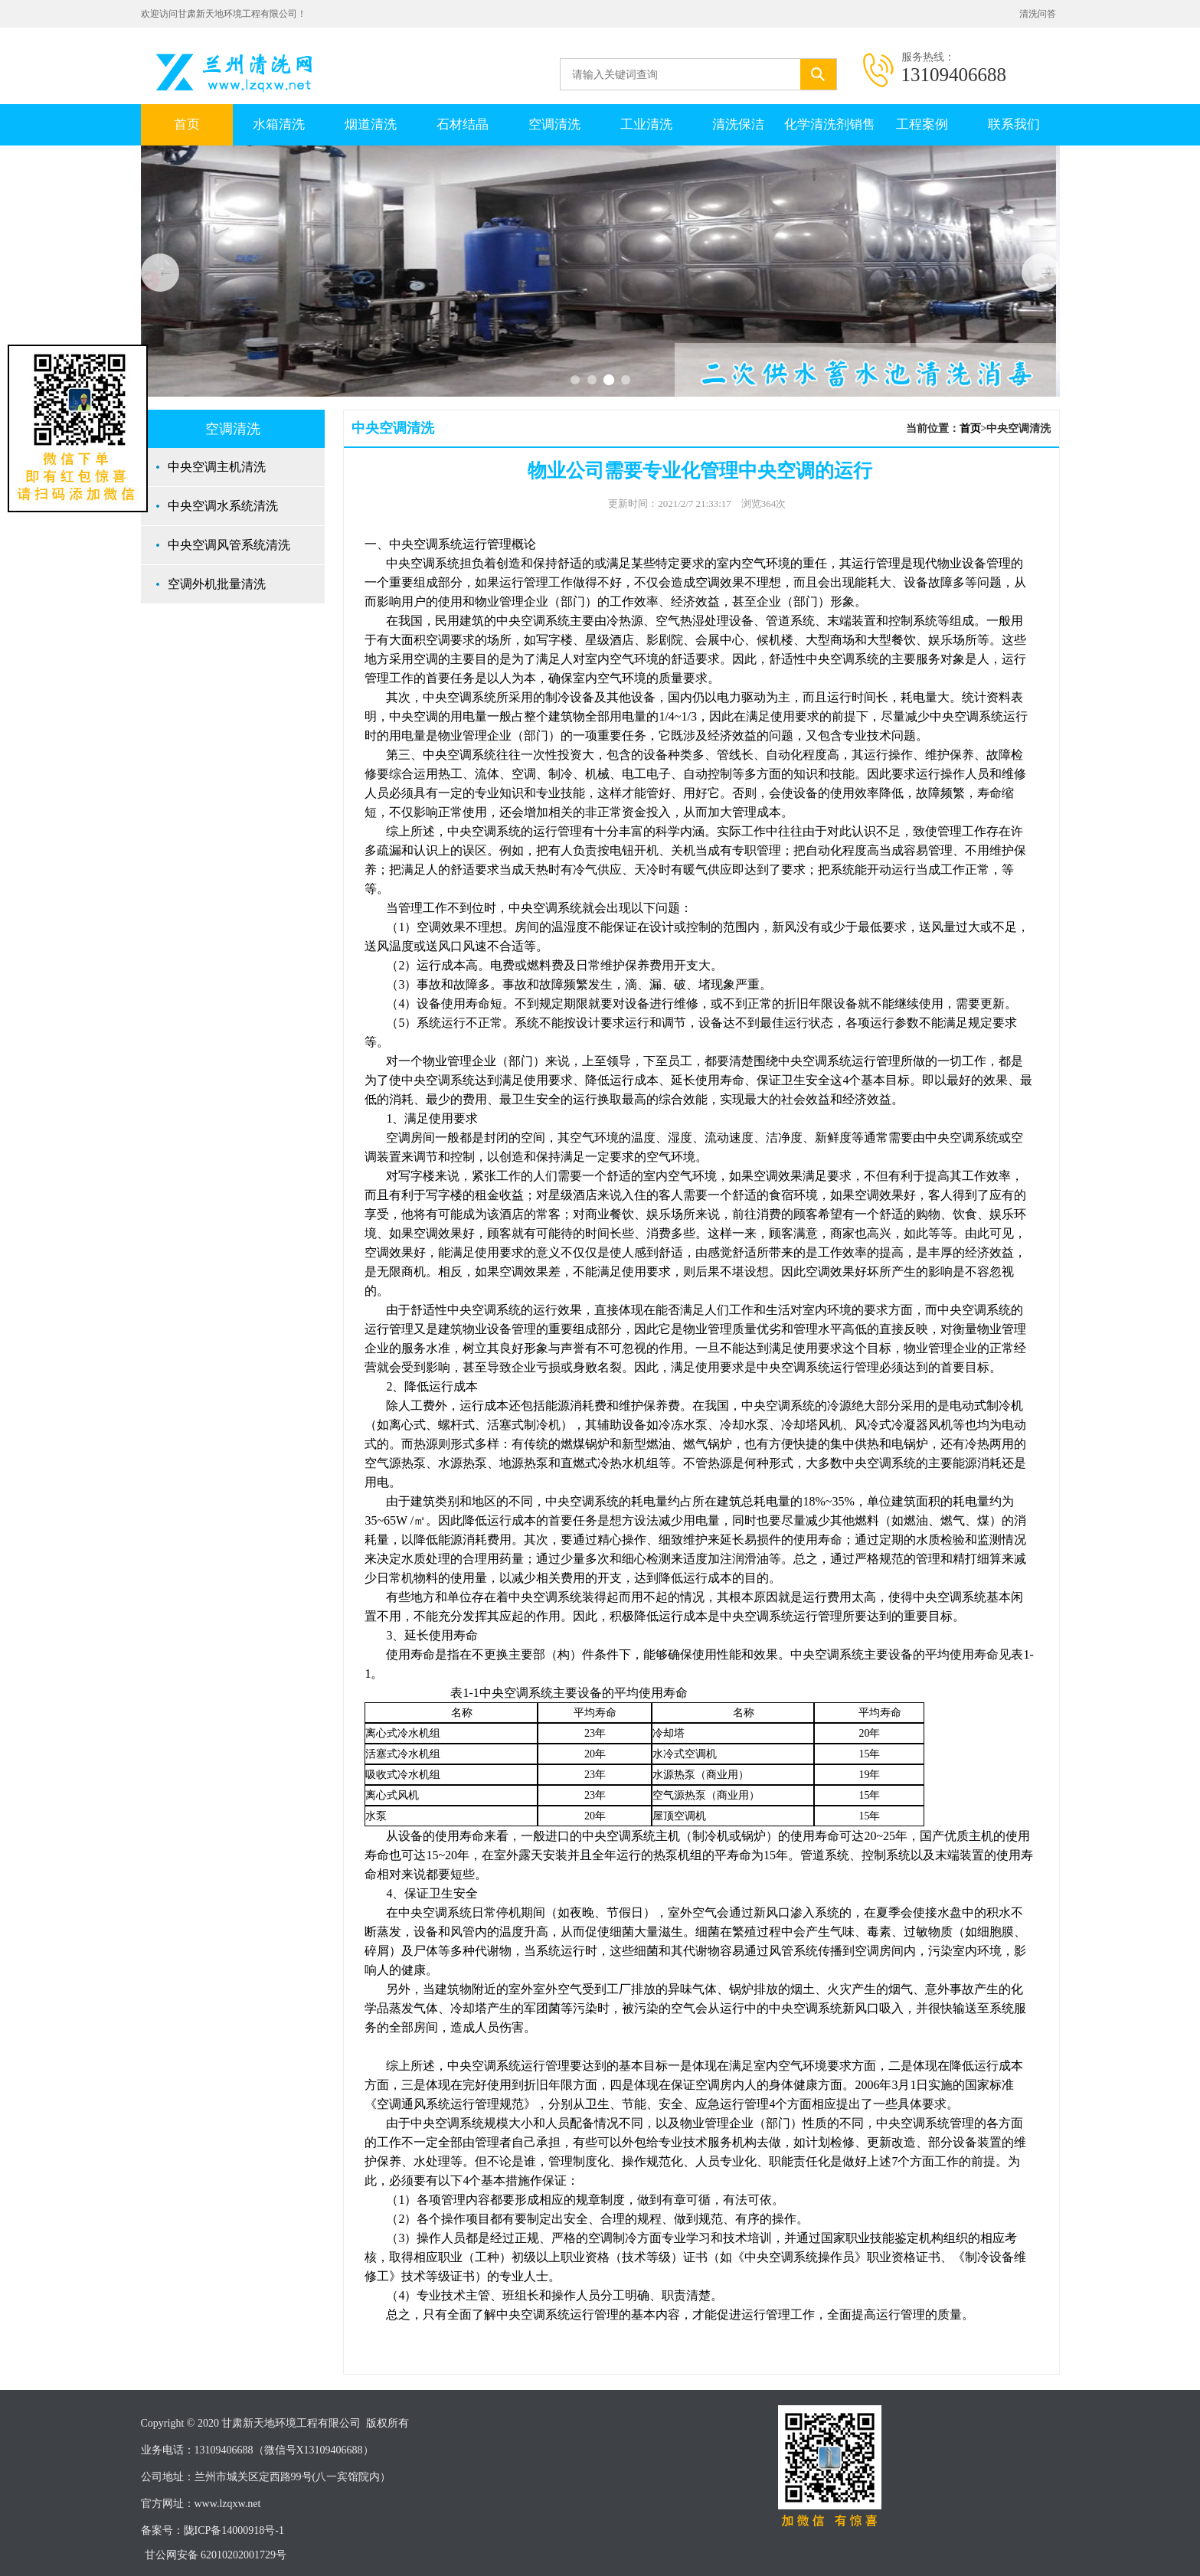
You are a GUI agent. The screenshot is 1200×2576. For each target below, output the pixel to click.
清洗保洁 (738, 124)
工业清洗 (646, 124)
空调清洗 (554, 124)
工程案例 (922, 124)
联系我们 (1014, 124)
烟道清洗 (371, 124)
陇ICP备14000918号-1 (234, 2530)
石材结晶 (463, 124)
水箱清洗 (279, 124)
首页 (187, 124)
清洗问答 (1037, 13)
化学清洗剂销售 (829, 124)
